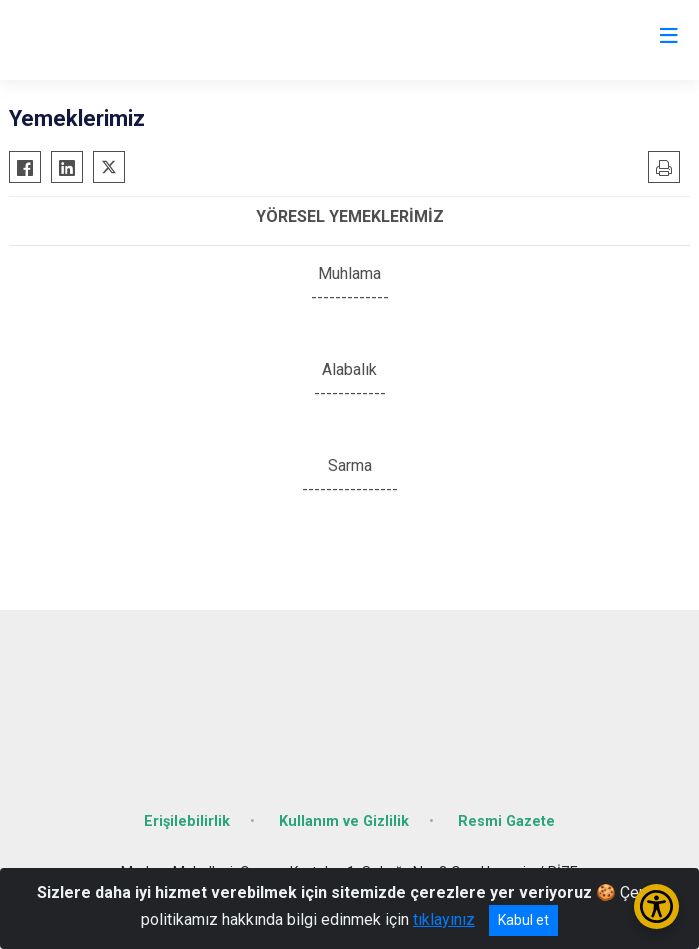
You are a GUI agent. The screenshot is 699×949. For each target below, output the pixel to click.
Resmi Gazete (506, 821)
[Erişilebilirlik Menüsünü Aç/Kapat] (656, 906)
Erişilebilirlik (187, 821)
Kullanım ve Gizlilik (344, 821)
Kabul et (523, 920)
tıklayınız (444, 919)
